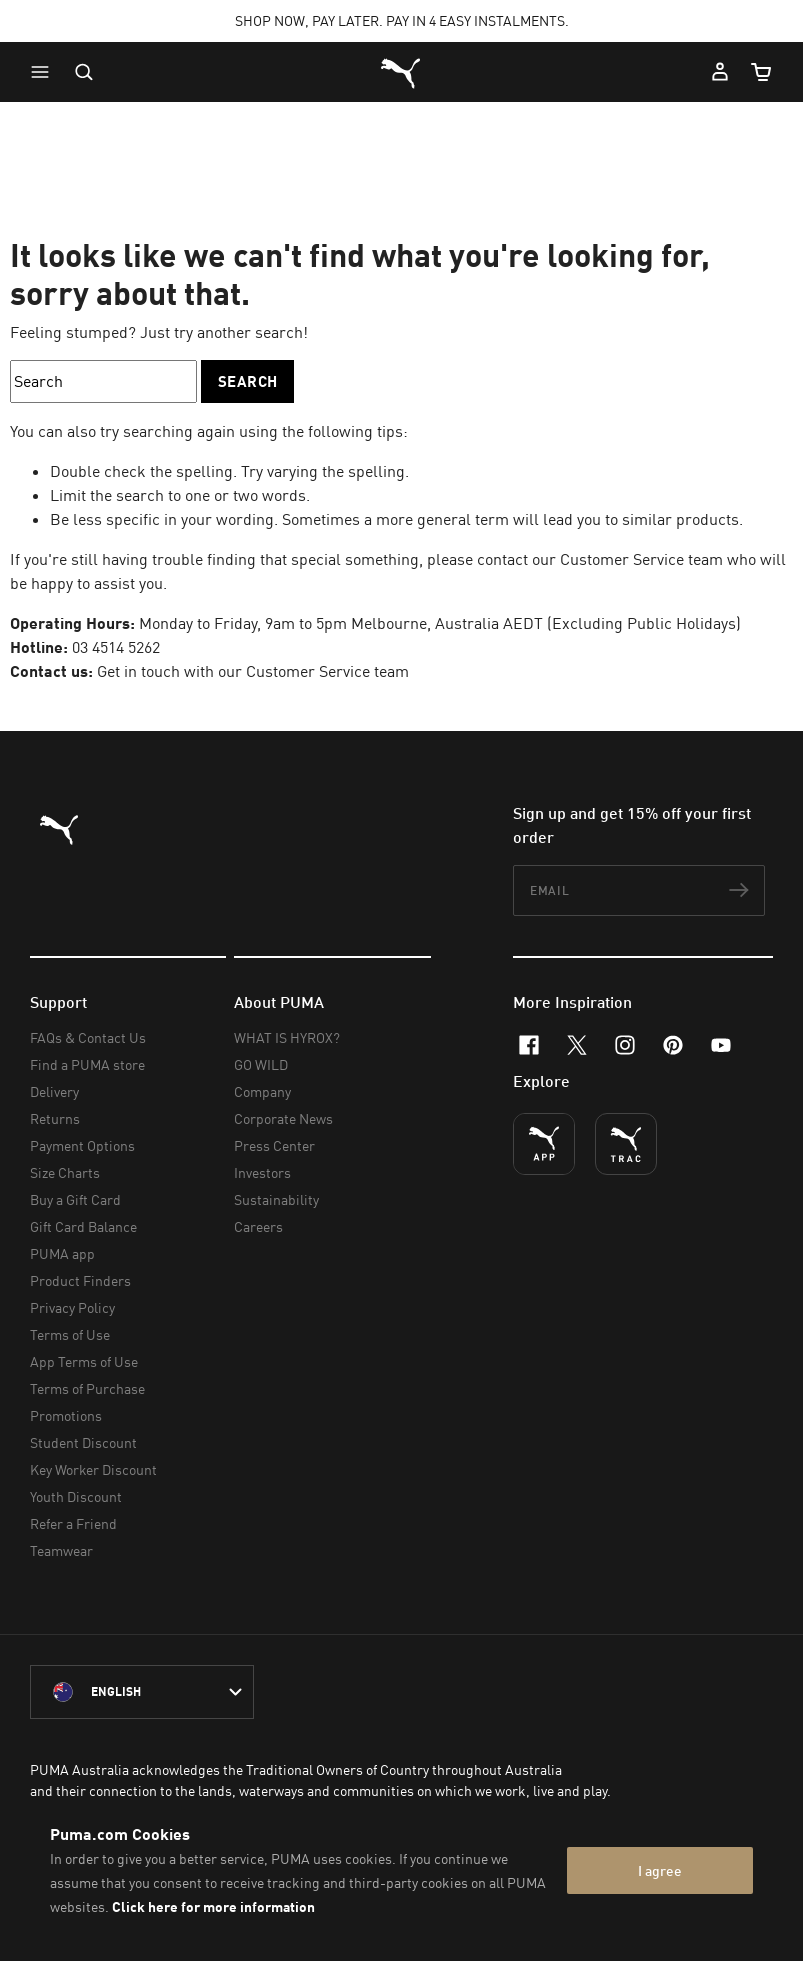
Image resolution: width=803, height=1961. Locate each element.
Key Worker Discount (93, 1469)
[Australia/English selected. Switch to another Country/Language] (142, 1692)
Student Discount (83, 1442)
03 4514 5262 (116, 647)
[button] (45, 72)
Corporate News (283, 1118)
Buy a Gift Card (75, 1199)
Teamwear (61, 1550)
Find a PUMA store (87, 1064)
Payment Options (82, 1145)
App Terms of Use (84, 1361)
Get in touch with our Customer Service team (253, 671)
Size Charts (65, 1172)
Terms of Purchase (87, 1388)
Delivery (54, 1091)
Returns (55, 1118)
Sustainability (276, 1199)
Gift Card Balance (83, 1226)
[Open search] (84, 72)
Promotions (66, 1415)
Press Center (274, 1145)
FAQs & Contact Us (88, 1037)
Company (262, 1091)
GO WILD (261, 1064)
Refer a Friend (73, 1523)
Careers (258, 1226)
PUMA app (62, 1253)
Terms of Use (70, 1334)
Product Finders (80, 1280)
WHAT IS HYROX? (287, 1037)
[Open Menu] (45, 72)
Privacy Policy (72, 1307)
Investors (262, 1172)
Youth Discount (76, 1496)
